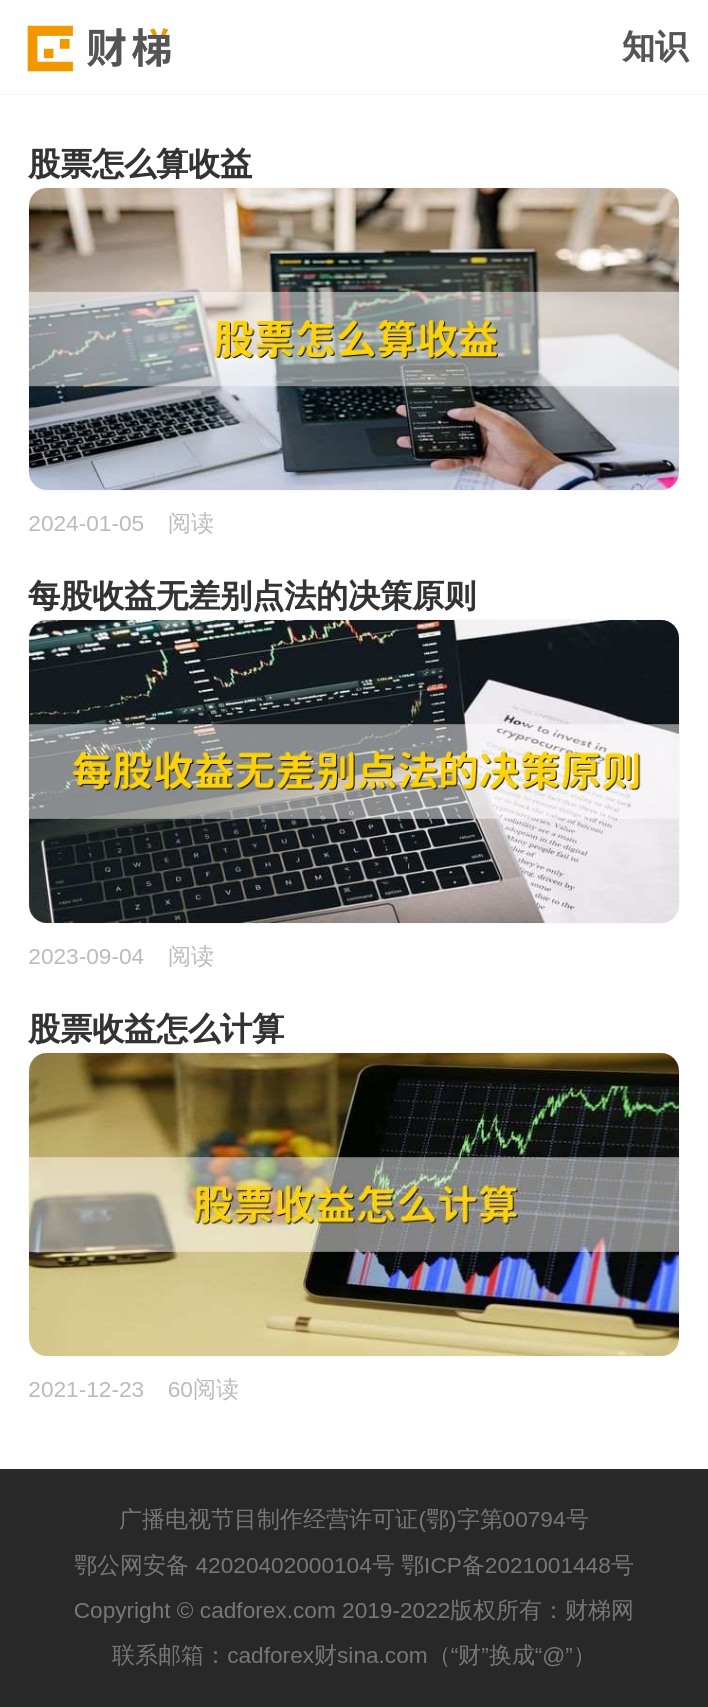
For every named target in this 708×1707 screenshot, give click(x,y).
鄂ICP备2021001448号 (517, 1565)
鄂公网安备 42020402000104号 (234, 1565)
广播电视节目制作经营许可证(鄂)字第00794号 (353, 1519)
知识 (655, 46)
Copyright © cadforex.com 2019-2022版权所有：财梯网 (354, 1610)
